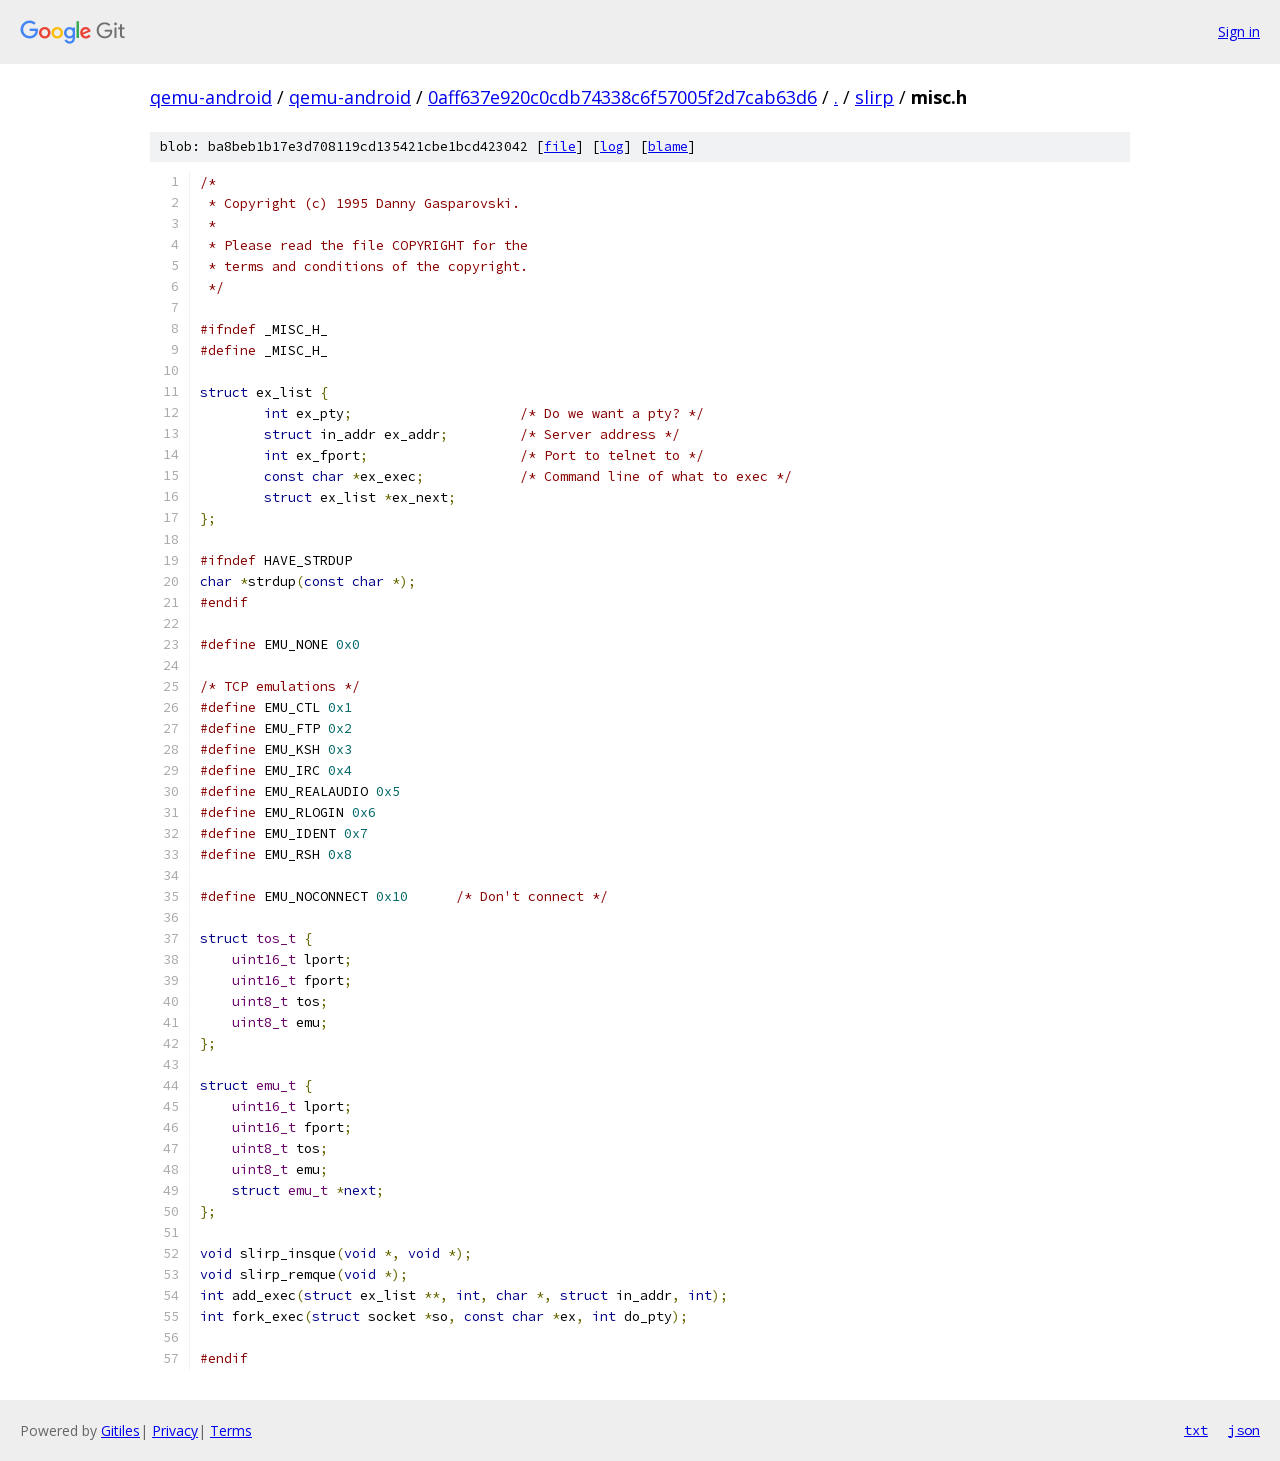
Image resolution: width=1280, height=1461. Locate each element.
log (612, 146)
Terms (231, 1430)
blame (668, 146)
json (1244, 1430)
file (560, 146)
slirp (874, 97)
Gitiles (120, 1430)
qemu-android (211, 97)
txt (1196, 1430)
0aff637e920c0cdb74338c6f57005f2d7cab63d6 (622, 97)
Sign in (1239, 31)
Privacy (175, 1430)
